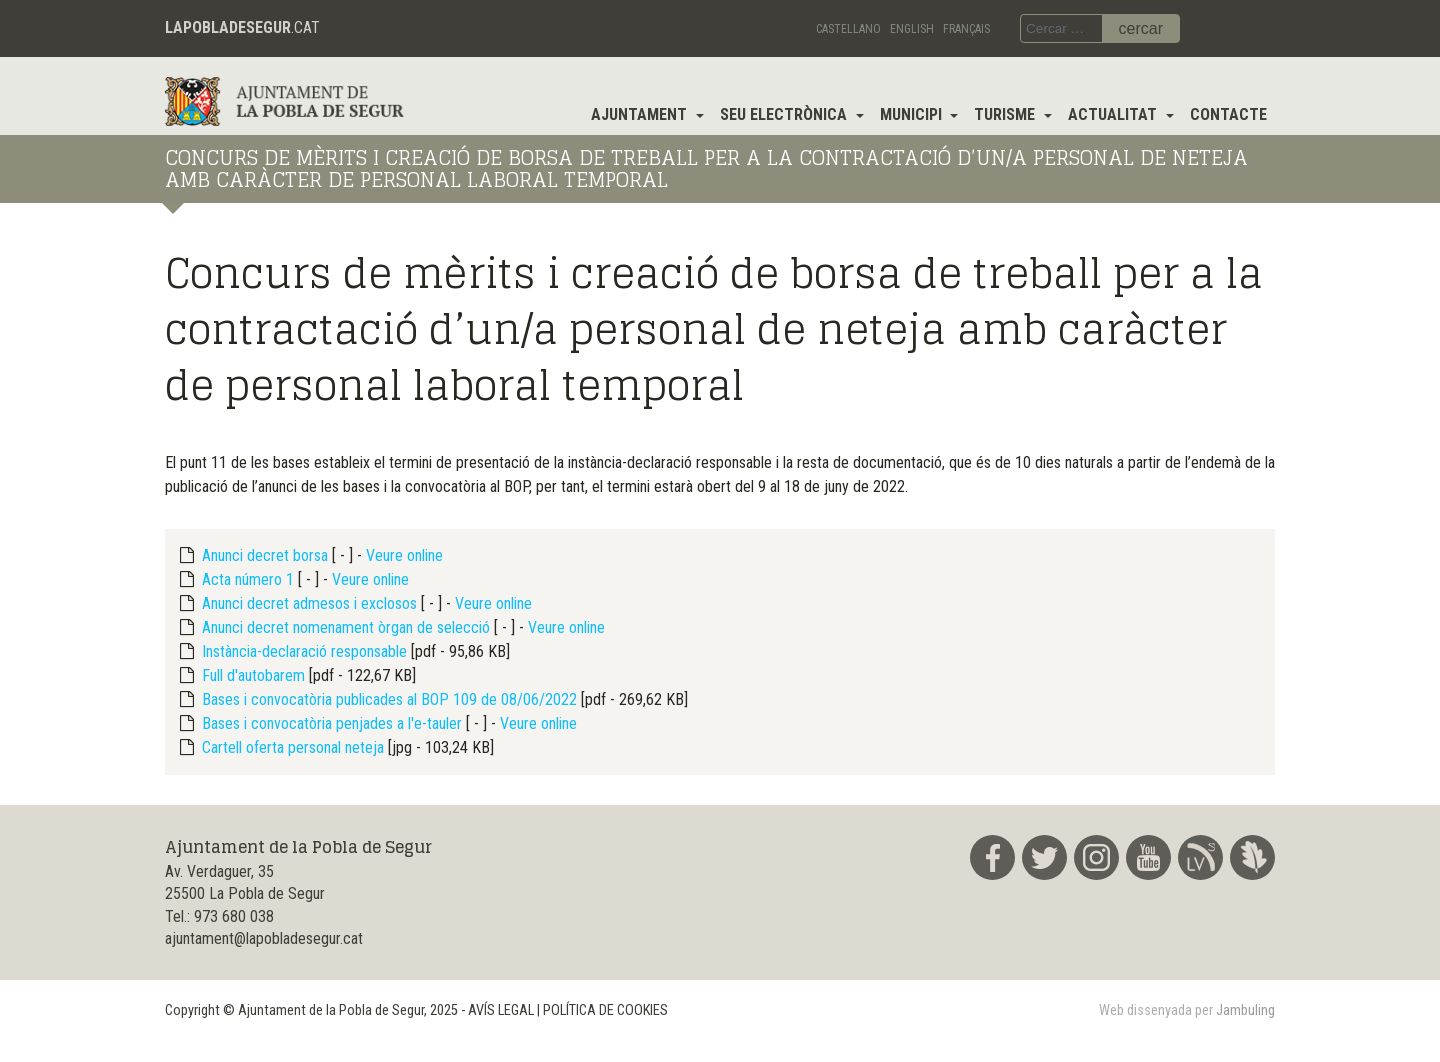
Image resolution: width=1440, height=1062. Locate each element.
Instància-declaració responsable (304, 651)
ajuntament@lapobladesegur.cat (264, 938)
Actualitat (1114, 114)
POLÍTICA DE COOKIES (605, 1010)
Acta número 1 (248, 579)
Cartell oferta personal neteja (293, 747)
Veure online (404, 555)
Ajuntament (641, 114)
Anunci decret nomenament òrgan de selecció (346, 627)
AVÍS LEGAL (501, 1010)
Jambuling (1245, 1010)
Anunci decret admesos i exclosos (309, 603)
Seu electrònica (785, 114)
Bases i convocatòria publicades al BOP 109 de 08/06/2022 (389, 699)
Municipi (913, 114)
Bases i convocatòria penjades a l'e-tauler (332, 723)
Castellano (848, 29)
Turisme (1006, 114)
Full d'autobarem (253, 675)
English (912, 29)
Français (966, 29)
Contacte (1228, 114)
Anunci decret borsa (265, 555)
